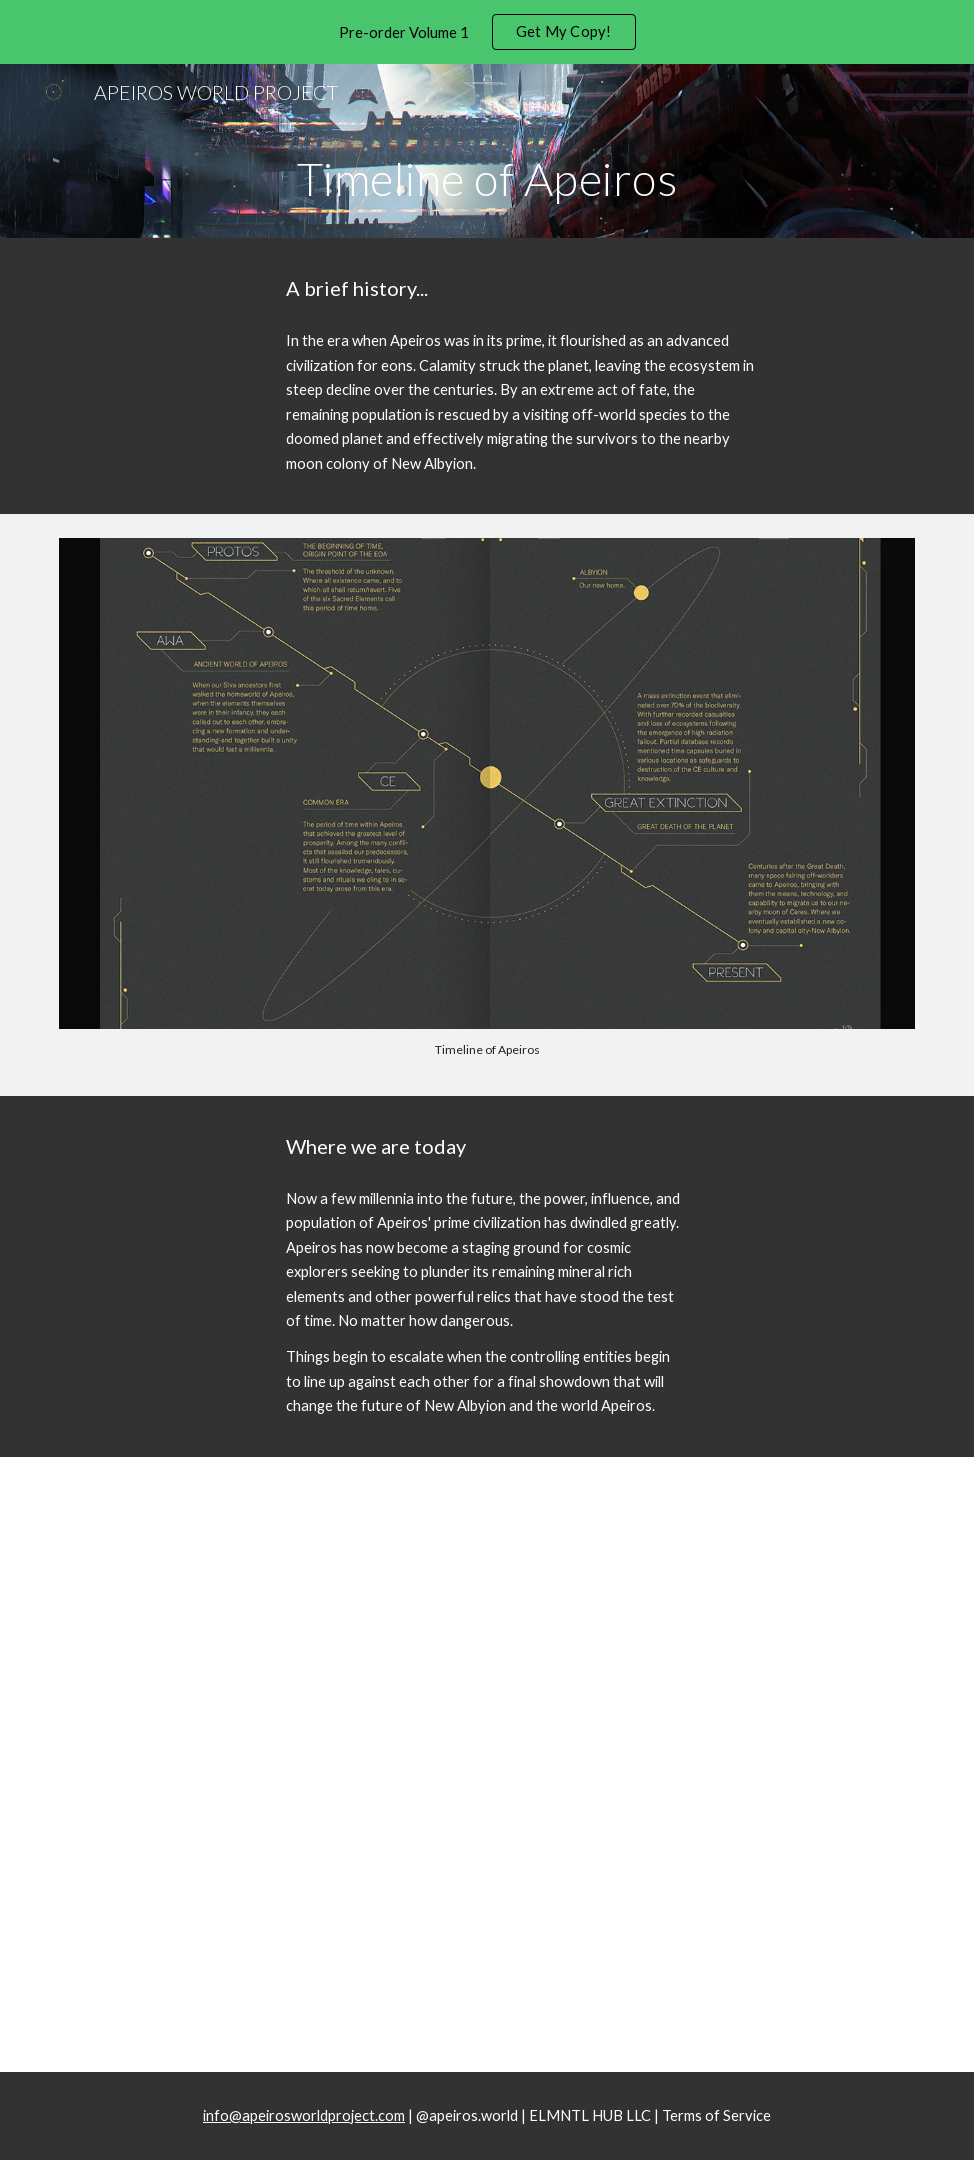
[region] (487, 32)
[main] (486, 179)
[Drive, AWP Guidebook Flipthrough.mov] (487, 1808)
